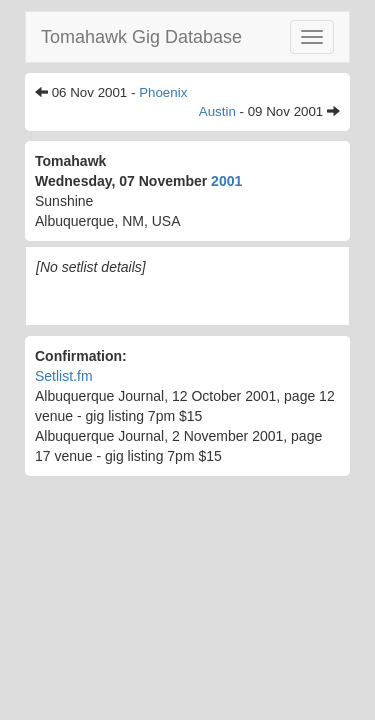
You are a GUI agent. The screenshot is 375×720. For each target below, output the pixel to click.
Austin (217, 111)
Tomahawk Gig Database (141, 37)
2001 (226, 181)
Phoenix (163, 92)
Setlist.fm (64, 376)
